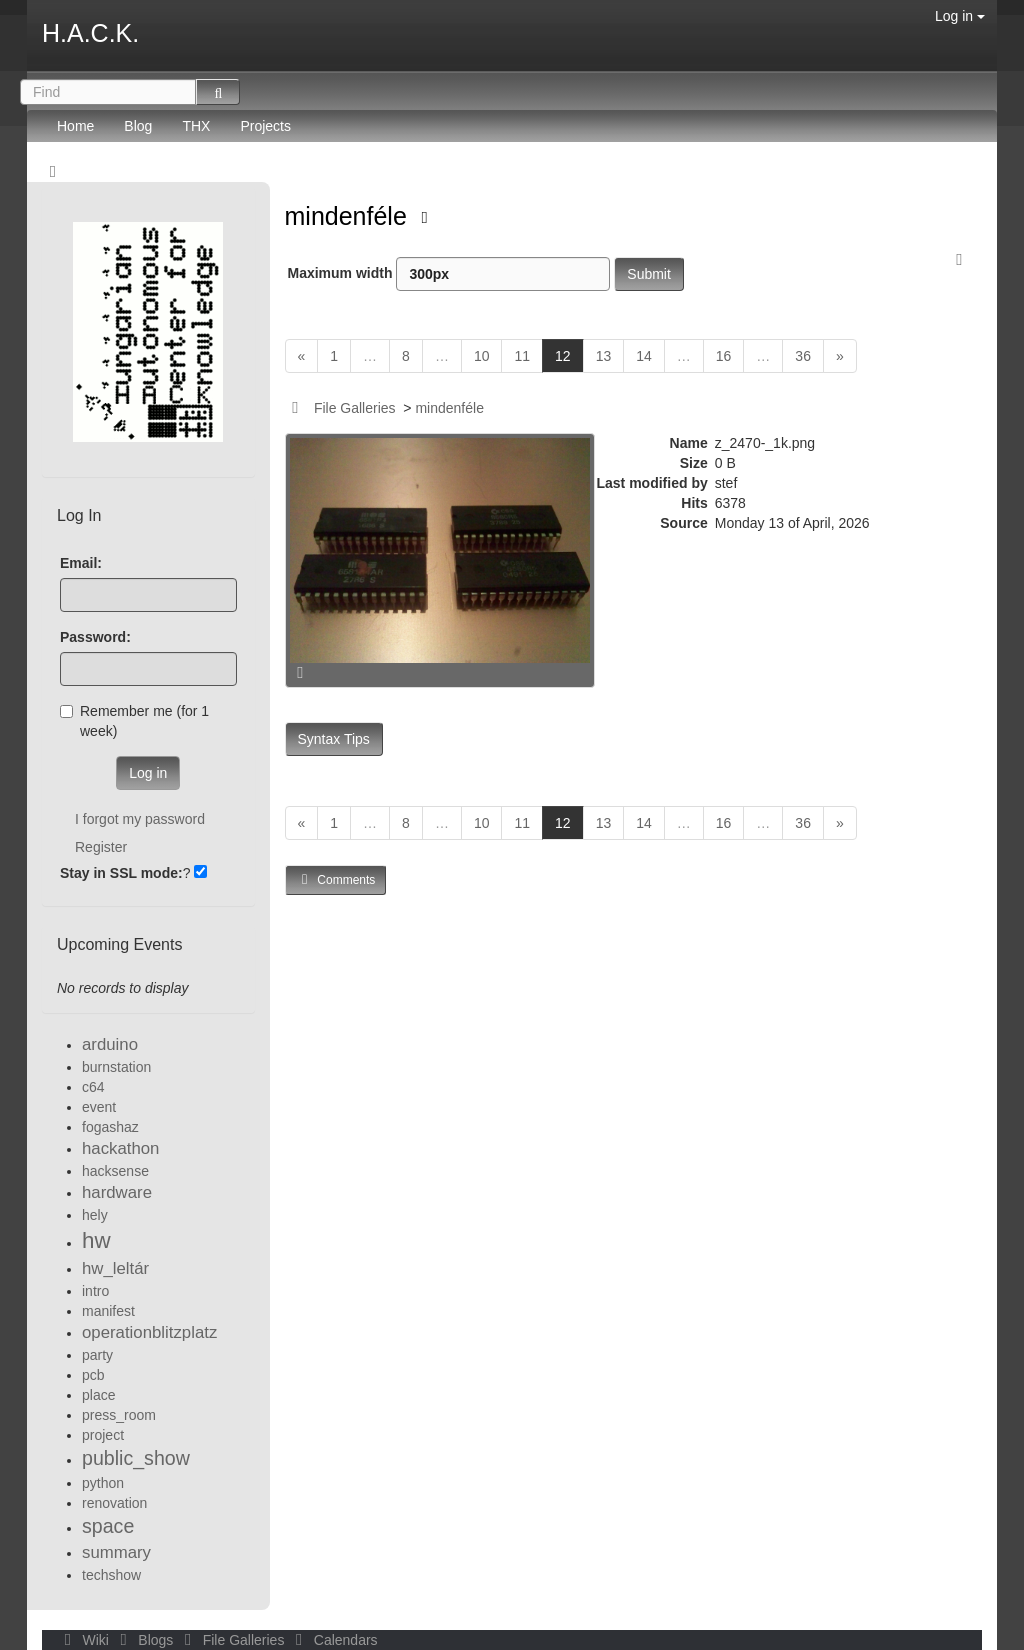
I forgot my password (140, 819)
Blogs (145, 1640)
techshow (111, 1575)
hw (96, 1240)
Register (101, 847)
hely (95, 1215)
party (97, 1355)
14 (644, 356)
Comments (336, 879)
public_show (136, 1458)
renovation (114, 1503)
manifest (108, 1311)
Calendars (332, 1640)
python (103, 1483)
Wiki (85, 1640)
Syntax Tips (334, 739)
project (103, 1435)
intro (95, 1291)
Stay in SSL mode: (121, 873)
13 (604, 356)
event (99, 1107)
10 (482, 356)
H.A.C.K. (90, 33)
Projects (265, 126)
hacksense (115, 1171)
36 (803, 356)
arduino (110, 1044)
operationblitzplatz (149, 1332)
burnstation (116, 1067)
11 (522, 356)
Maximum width (449, 274)
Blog (138, 126)
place (98, 1395)
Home (75, 126)
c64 (93, 1087)
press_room (119, 1415)
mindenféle (349, 216)
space (108, 1526)
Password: (95, 637)
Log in (960, 16)
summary (116, 1552)
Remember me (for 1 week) (134, 721)
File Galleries (355, 408)
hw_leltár (115, 1268)
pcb (93, 1375)
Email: (81, 563)
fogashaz (110, 1127)
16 (724, 356)
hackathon (120, 1148)
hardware (117, 1192)
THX (196, 126)
